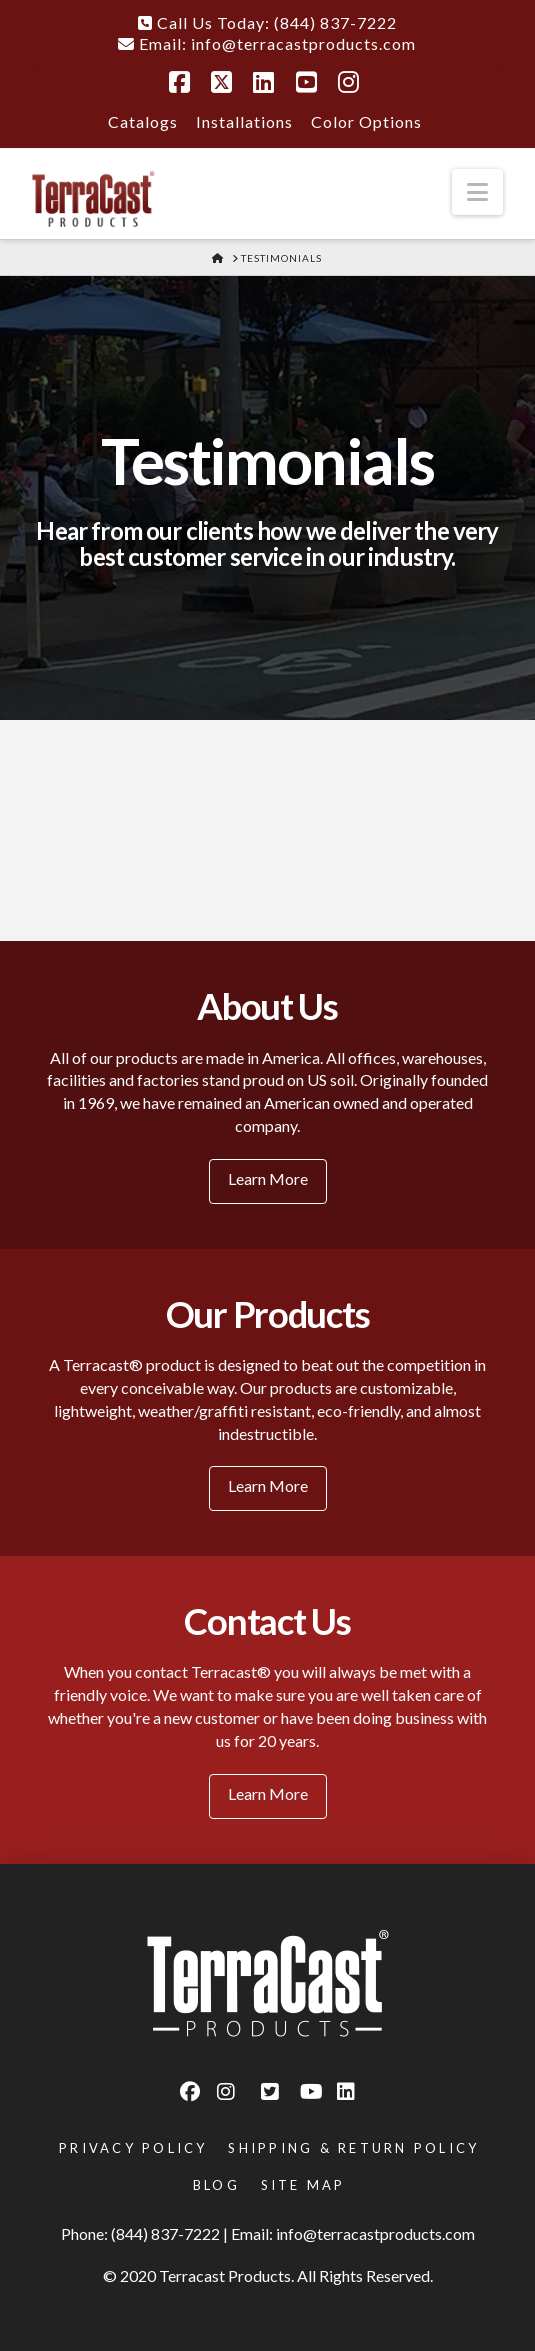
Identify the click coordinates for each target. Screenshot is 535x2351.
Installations (244, 121)
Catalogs (143, 121)
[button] (477, 192)
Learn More (268, 1178)
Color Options (366, 121)
